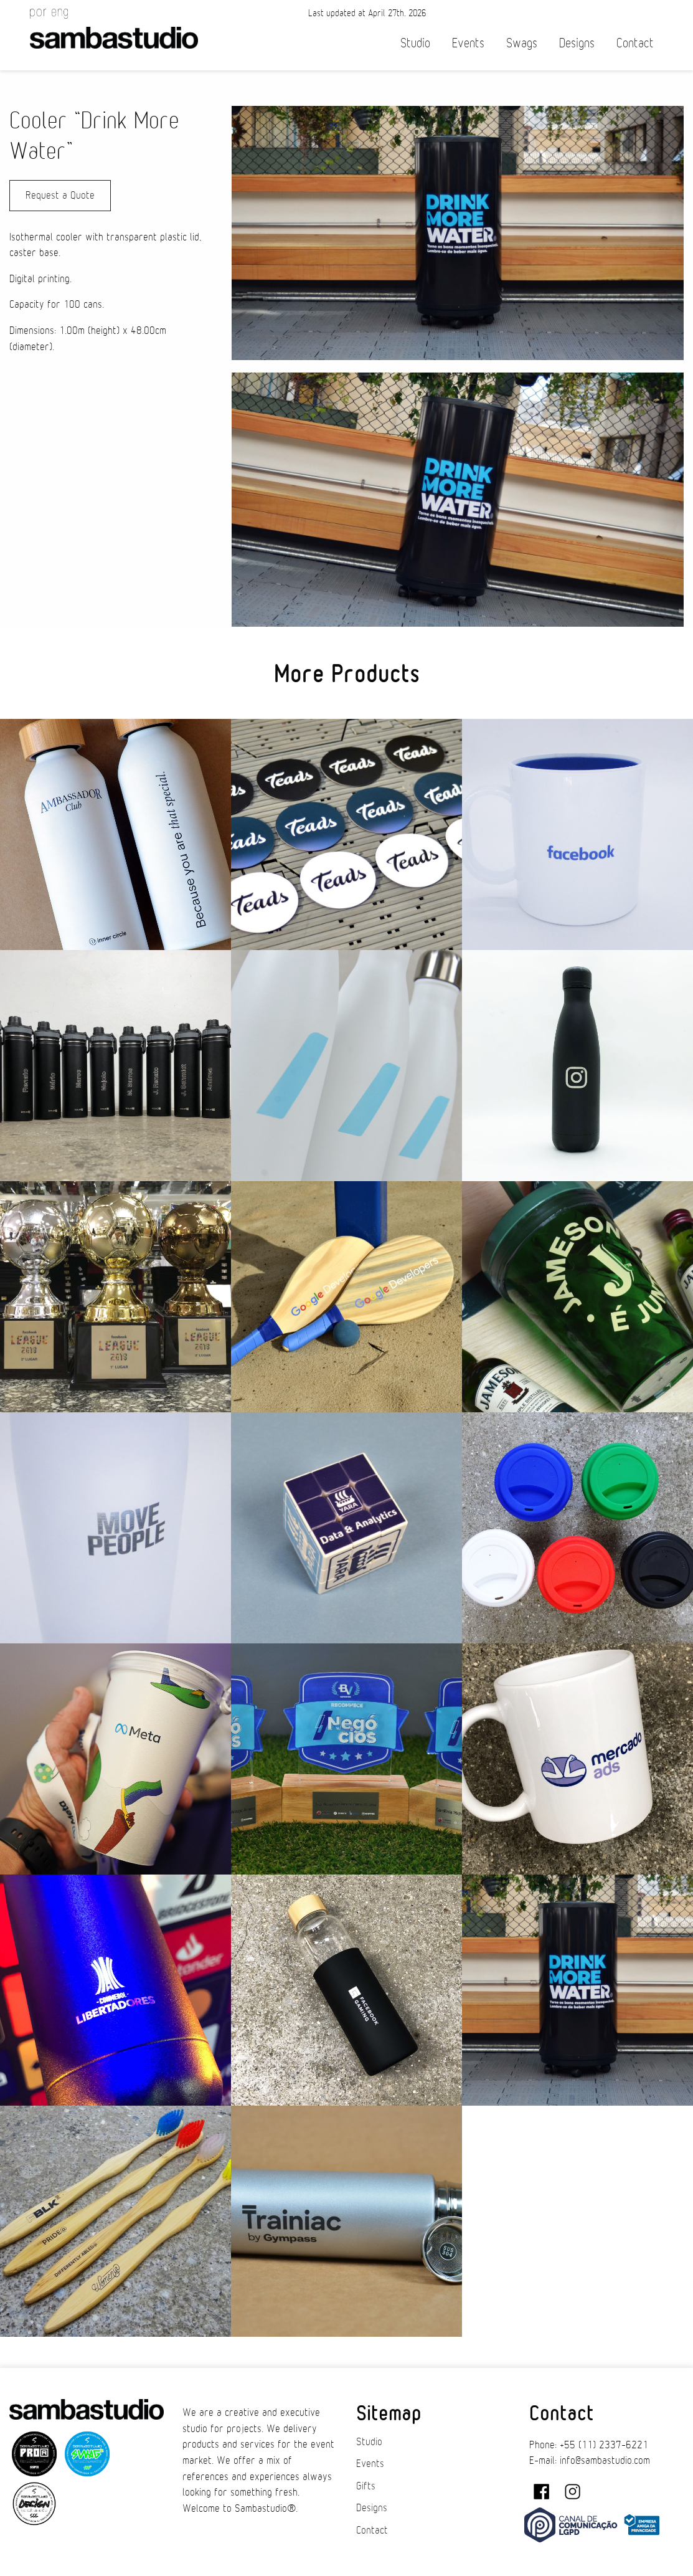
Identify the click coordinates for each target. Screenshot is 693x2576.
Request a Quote (60, 195)
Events (468, 43)
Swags (521, 43)
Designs (577, 43)
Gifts (365, 2486)
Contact (635, 43)
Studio (415, 43)
